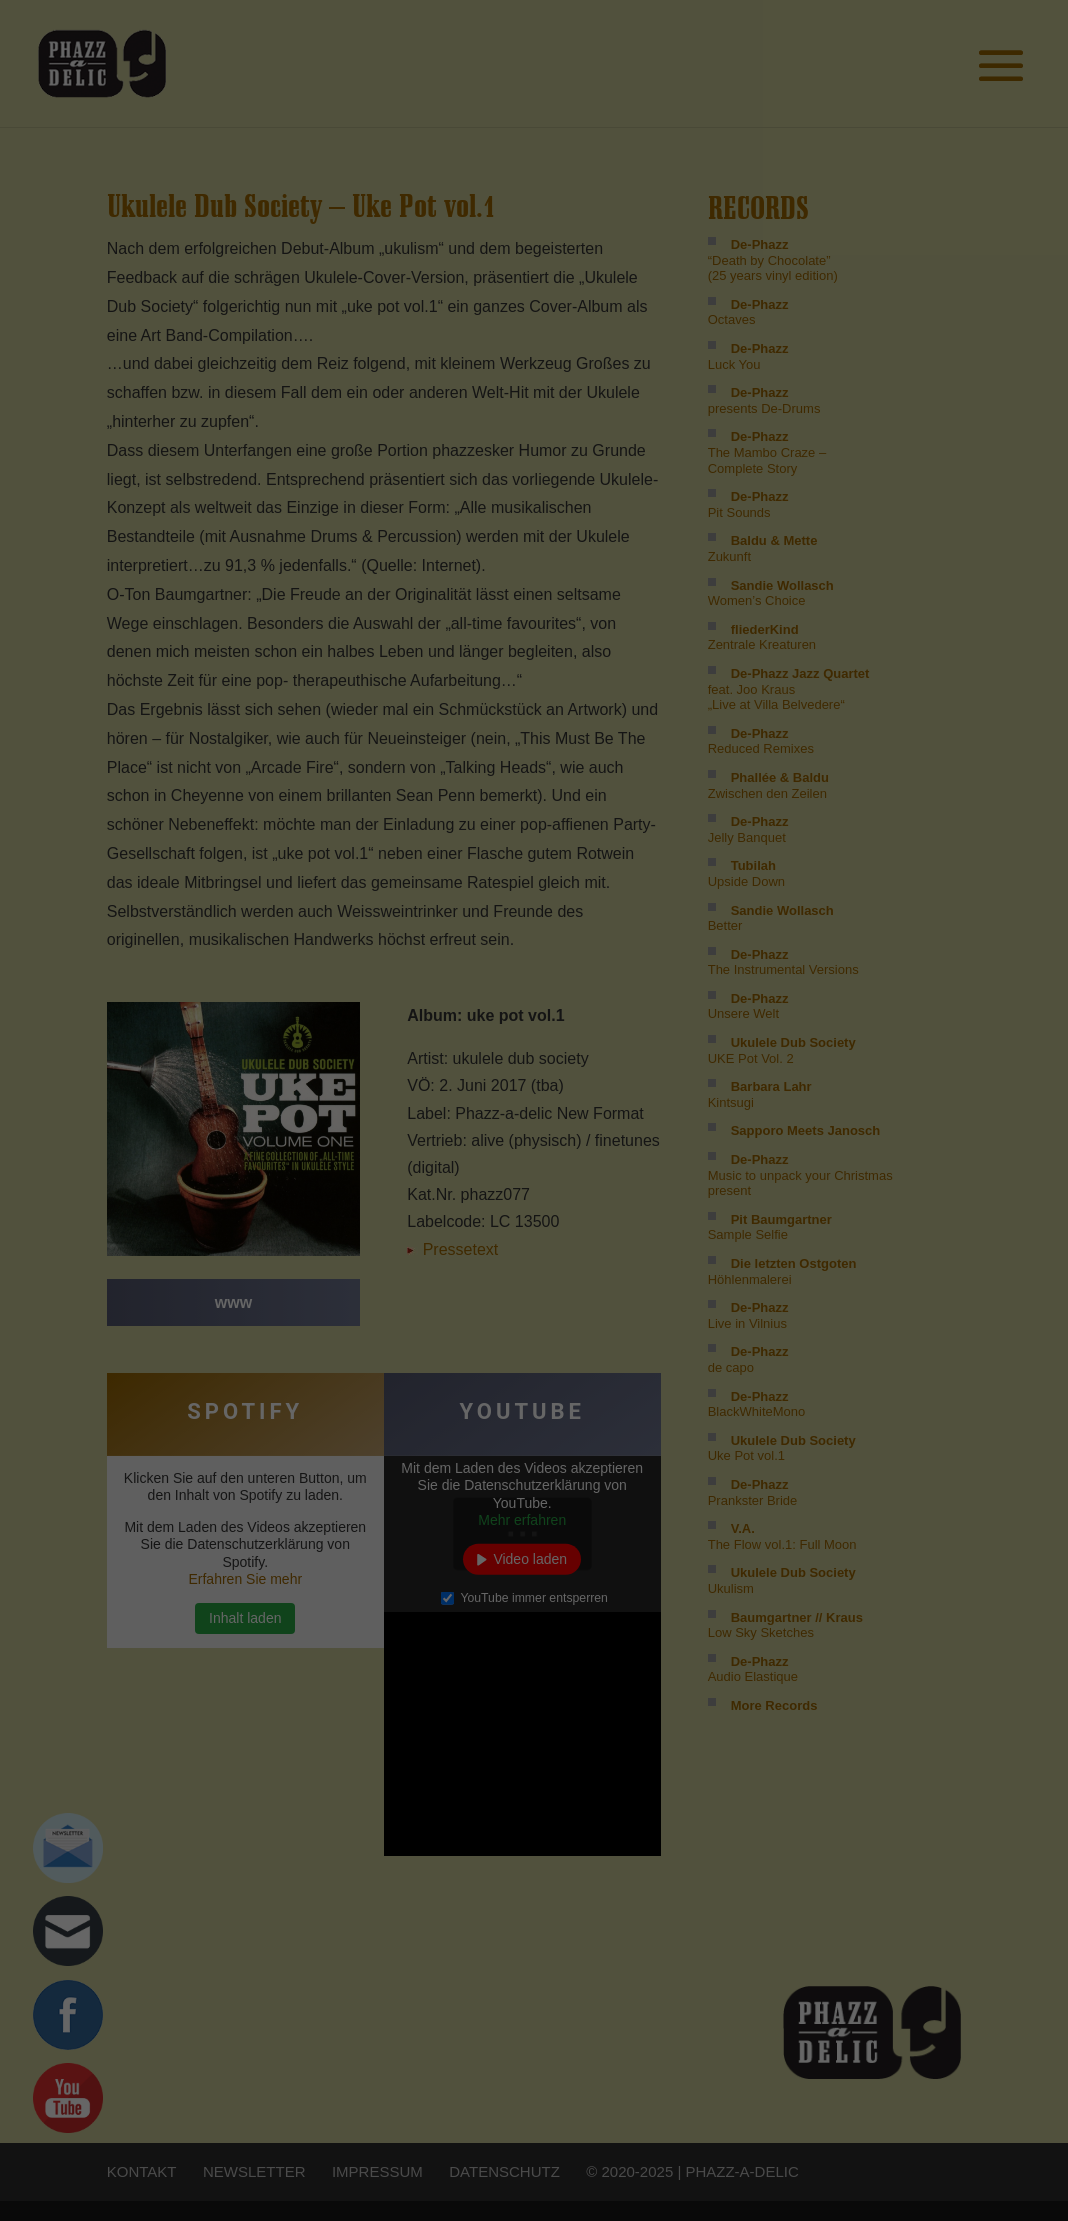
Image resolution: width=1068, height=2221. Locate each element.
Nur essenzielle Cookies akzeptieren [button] (893, 103)
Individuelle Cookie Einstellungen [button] (894, 146)
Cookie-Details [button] (833, 169)
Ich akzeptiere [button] (894, 44)
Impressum (894, 182)
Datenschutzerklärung (931, 169)
